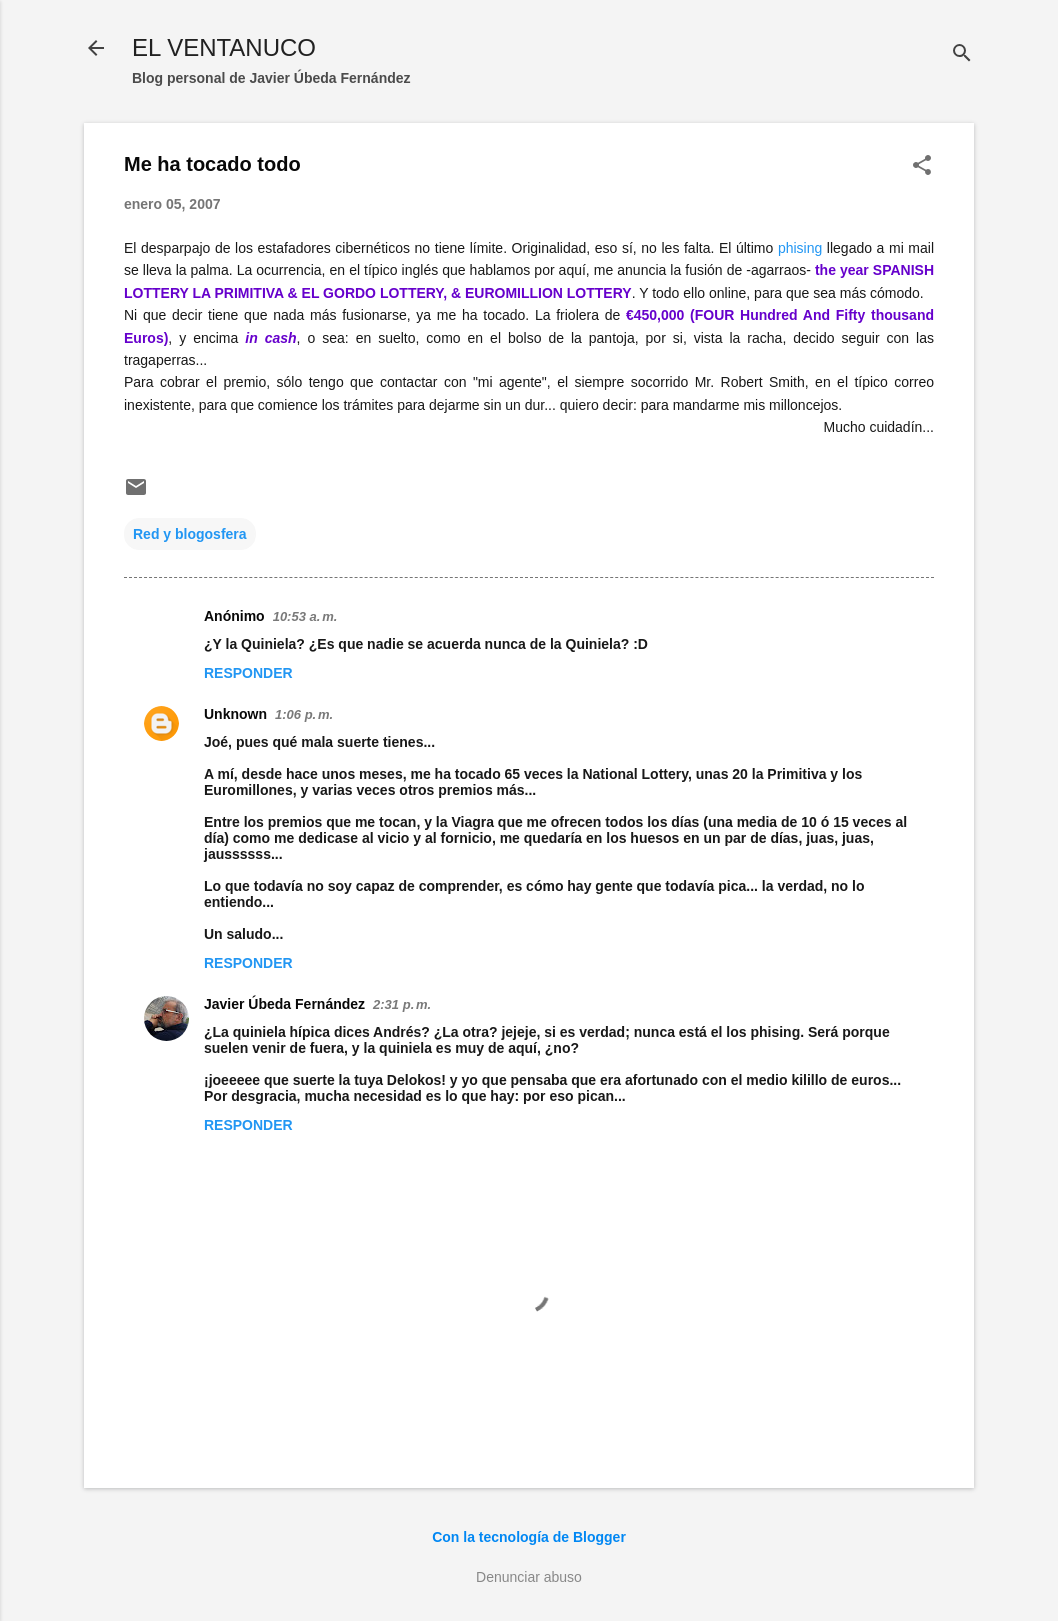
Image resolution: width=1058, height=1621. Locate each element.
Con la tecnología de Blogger (529, 1537)
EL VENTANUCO (224, 47)
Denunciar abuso (529, 1577)
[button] (922, 166)
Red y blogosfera (190, 534)
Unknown (235, 714)
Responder (248, 673)
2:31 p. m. (402, 1004)
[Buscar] (962, 54)
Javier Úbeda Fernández (284, 1004)
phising (800, 248)
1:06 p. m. (304, 714)
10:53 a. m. (305, 616)
